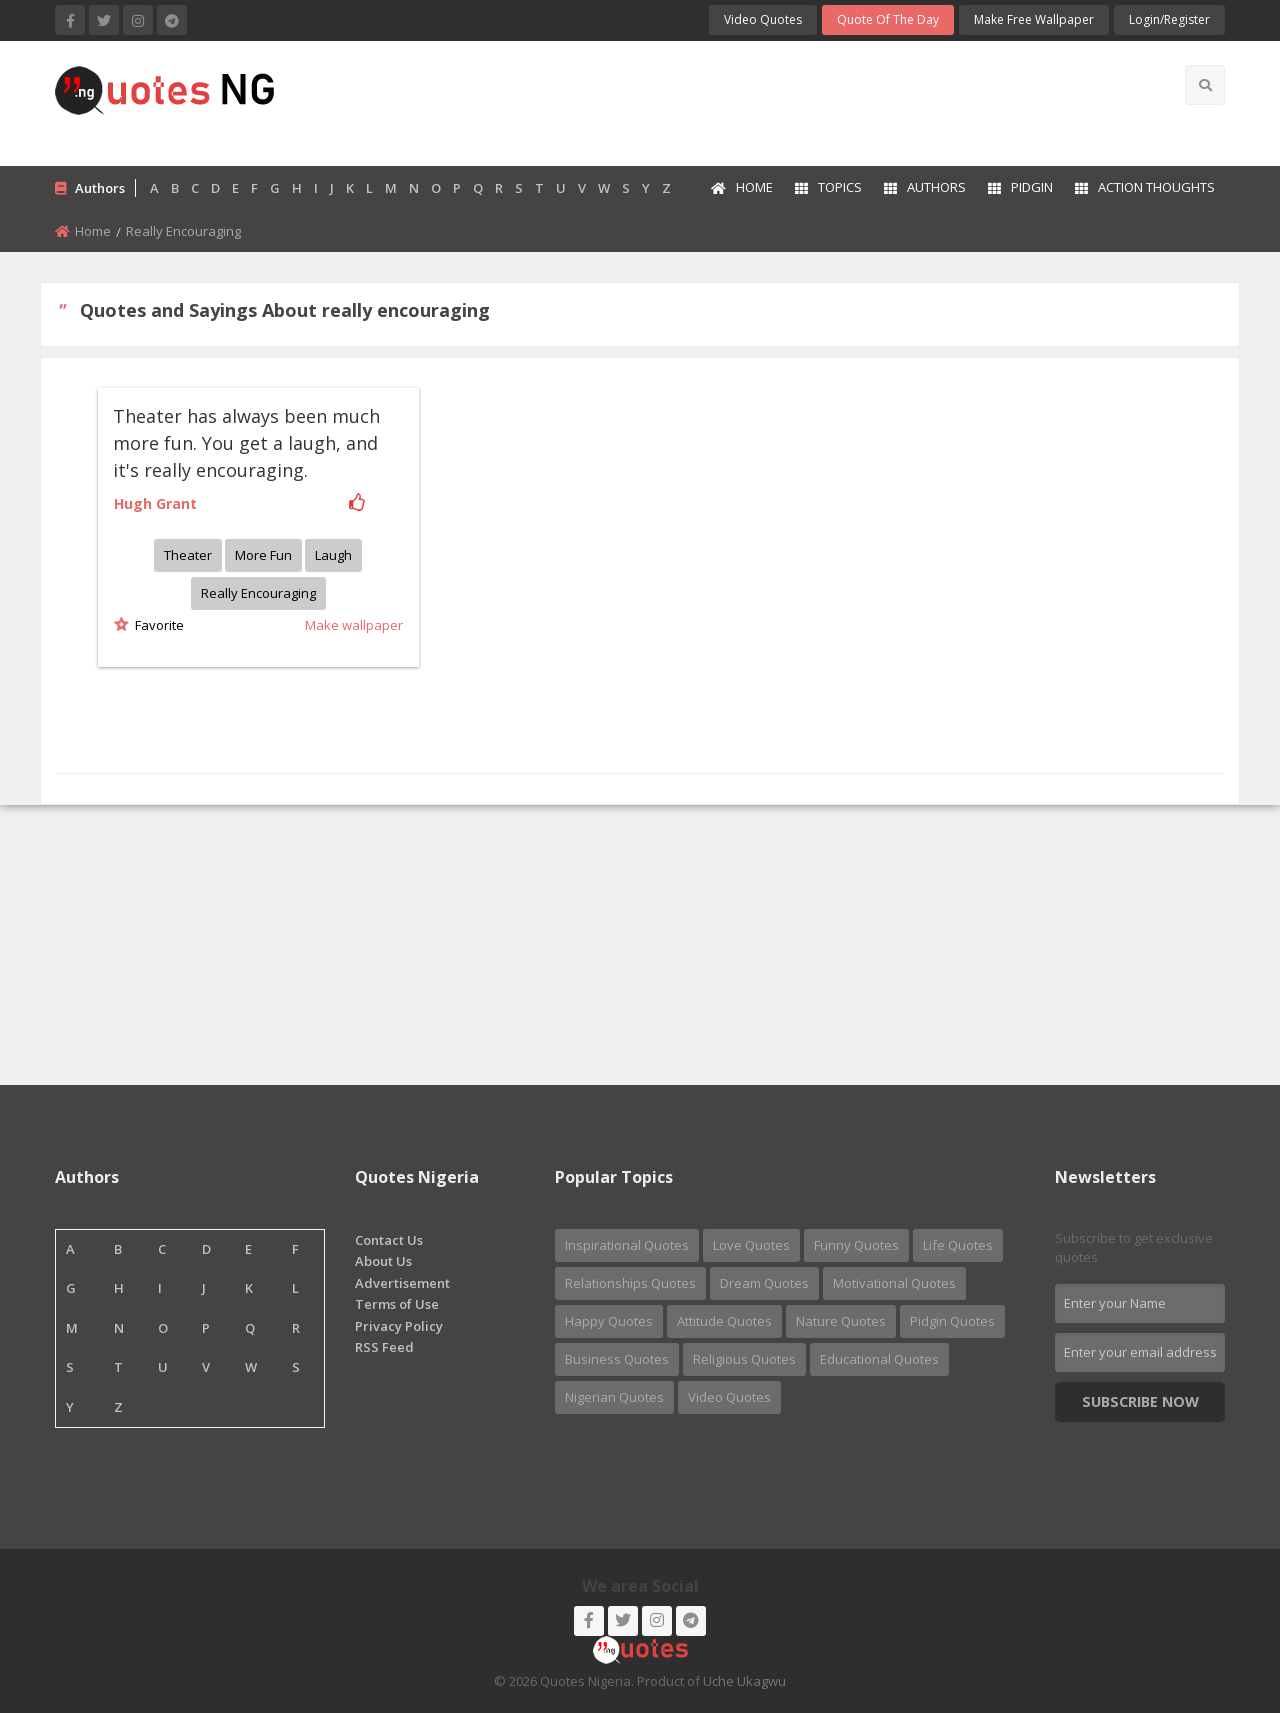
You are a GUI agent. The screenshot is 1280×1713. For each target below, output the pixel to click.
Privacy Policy (399, 1326)
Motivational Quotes (894, 1283)
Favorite (156, 625)
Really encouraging (258, 593)
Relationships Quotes (630, 1283)
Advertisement (402, 1283)
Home (742, 187)
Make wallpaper (354, 625)
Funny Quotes (856, 1245)
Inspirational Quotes (627, 1245)
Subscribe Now (1140, 1401)
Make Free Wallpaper (1034, 19)
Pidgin (1020, 187)
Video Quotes (763, 19)
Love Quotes (751, 1245)
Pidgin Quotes (952, 1321)
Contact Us (389, 1240)
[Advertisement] (719, 101)
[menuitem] (741, 189)
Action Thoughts (1145, 187)
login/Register (1169, 19)
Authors (925, 187)
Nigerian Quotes (614, 1397)
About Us (383, 1261)
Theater (188, 555)
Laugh (333, 555)
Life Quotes (958, 1245)
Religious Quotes (744, 1359)
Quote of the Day (888, 19)
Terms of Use (397, 1304)
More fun (263, 555)
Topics (828, 187)
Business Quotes (617, 1359)
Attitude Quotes (724, 1321)
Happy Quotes (609, 1321)
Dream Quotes (764, 1283)
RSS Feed (384, 1347)
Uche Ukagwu (744, 1681)
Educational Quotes (879, 1359)
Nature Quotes (841, 1321)
